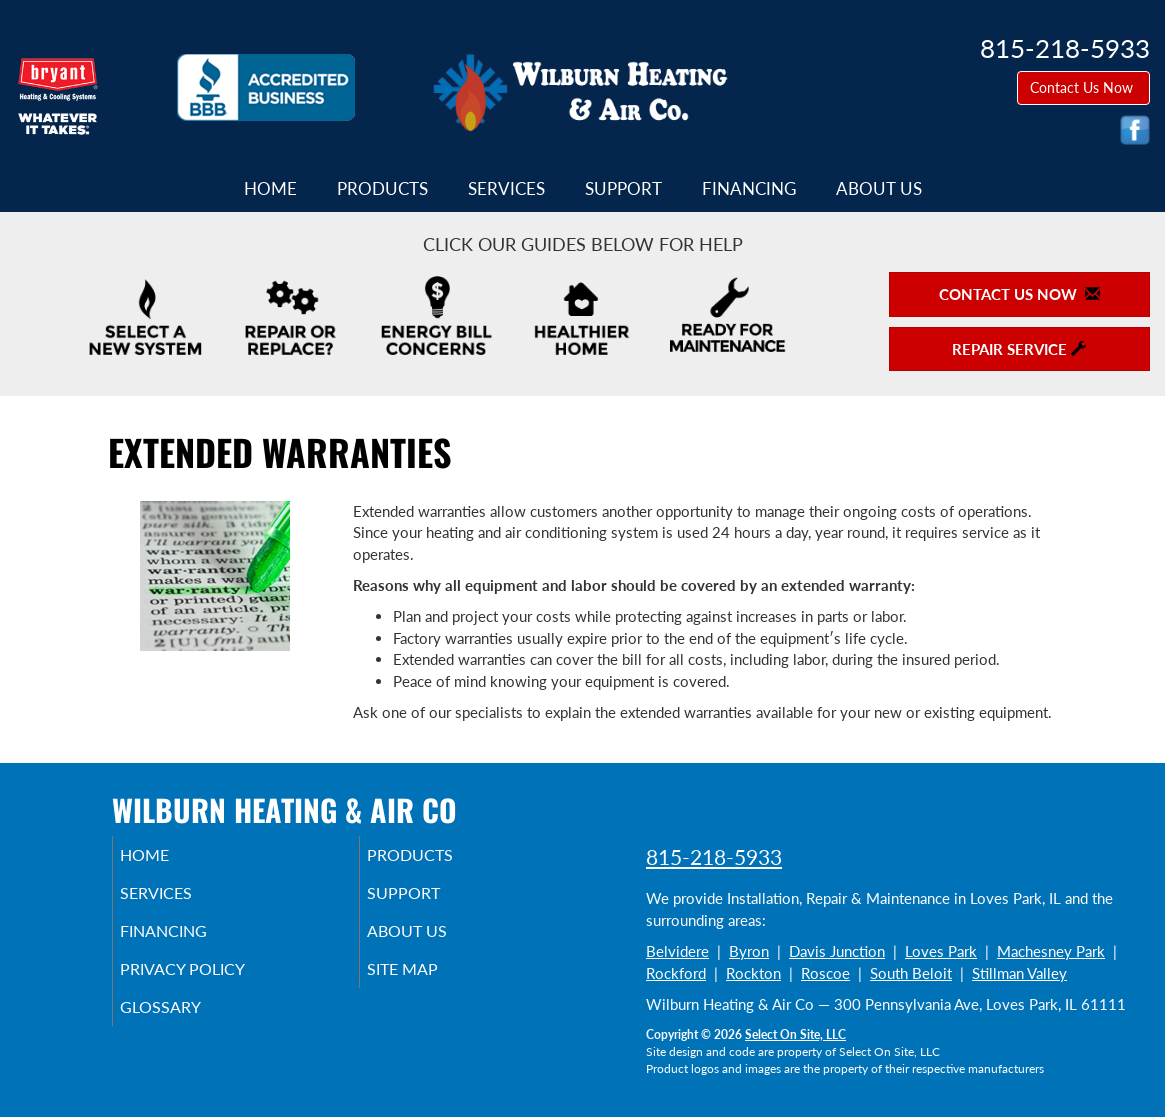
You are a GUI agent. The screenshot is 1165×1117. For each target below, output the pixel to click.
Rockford (676, 973)
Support (623, 189)
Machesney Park (1051, 951)
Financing (749, 189)
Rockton (753, 973)
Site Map (430, 983)
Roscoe (825, 973)
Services (506, 189)
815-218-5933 (714, 856)
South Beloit (911, 973)
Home (270, 189)
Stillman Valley (1019, 973)
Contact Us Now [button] (1083, 87)
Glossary (187, 1025)
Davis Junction (837, 951)
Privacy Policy (212, 983)
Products (382, 189)
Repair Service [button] (1019, 349)
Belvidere (677, 951)
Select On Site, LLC (795, 1034)
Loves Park (941, 951)
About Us (879, 189)
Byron (749, 951)
